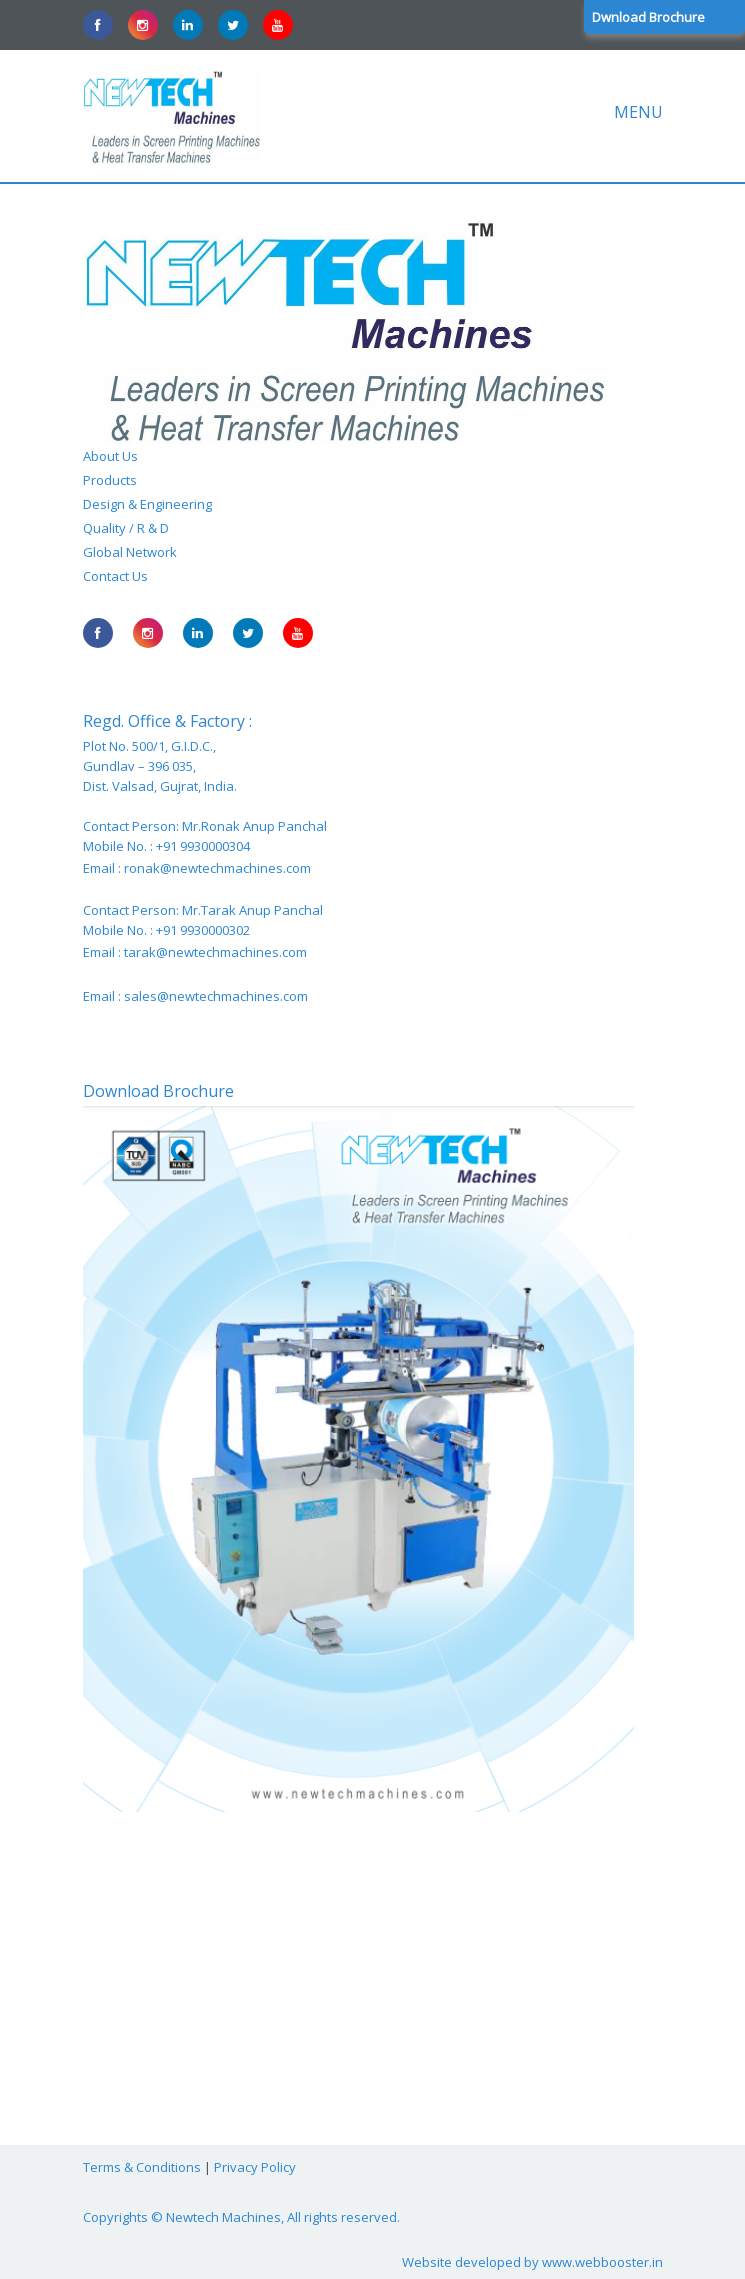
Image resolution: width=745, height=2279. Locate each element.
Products (110, 480)
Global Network (130, 552)
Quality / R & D (126, 528)
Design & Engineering (147, 504)
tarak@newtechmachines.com (215, 952)
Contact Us (115, 576)
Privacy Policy (255, 2167)
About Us (110, 456)
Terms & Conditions (142, 2167)
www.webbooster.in (602, 2262)
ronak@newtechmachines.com (217, 868)
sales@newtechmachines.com (216, 996)
